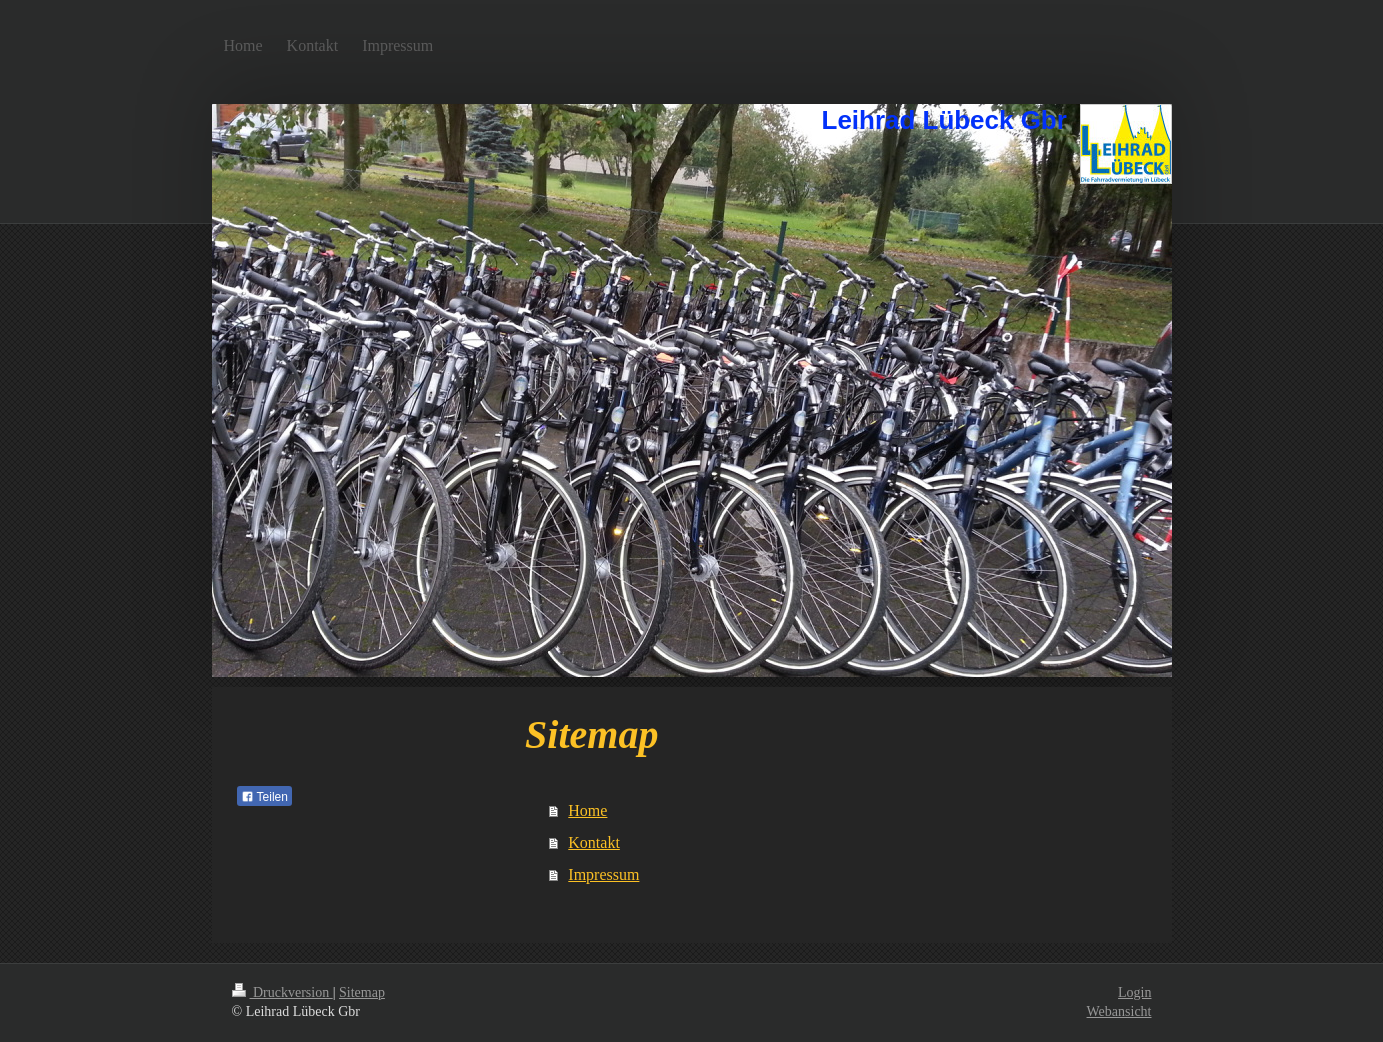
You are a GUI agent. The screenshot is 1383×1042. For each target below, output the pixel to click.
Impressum (603, 874)
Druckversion (282, 992)
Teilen (264, 797)
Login (1134, 992)
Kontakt (594, 842)
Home (587, 810)
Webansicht (1119, 1011)
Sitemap (362, 992)
